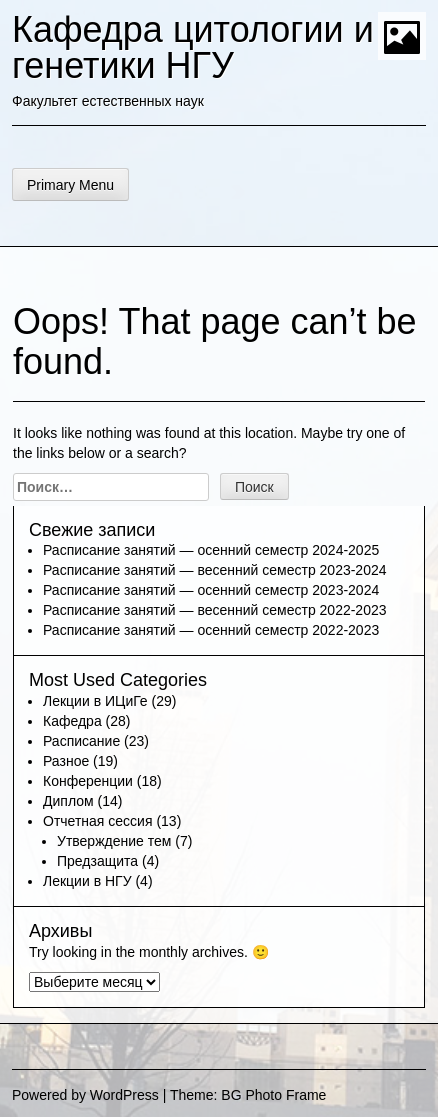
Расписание (81, 741)
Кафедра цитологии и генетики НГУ (193, 47)
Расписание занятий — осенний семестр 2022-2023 (211, 630)
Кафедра (72, 721)
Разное (66, 761)
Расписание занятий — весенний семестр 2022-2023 (215, 610)
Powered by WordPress (85, 1095)
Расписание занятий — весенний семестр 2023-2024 (215, 570)
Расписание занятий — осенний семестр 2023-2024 (211, 590)
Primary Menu (70, 185)
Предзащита (97, 861)
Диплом (68, 801)
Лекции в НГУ (87, 881)
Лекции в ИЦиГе (95, 701)
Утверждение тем (114, 841)
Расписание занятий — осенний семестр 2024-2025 (211, 550)
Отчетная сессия (98, 821)
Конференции (88, 781)
